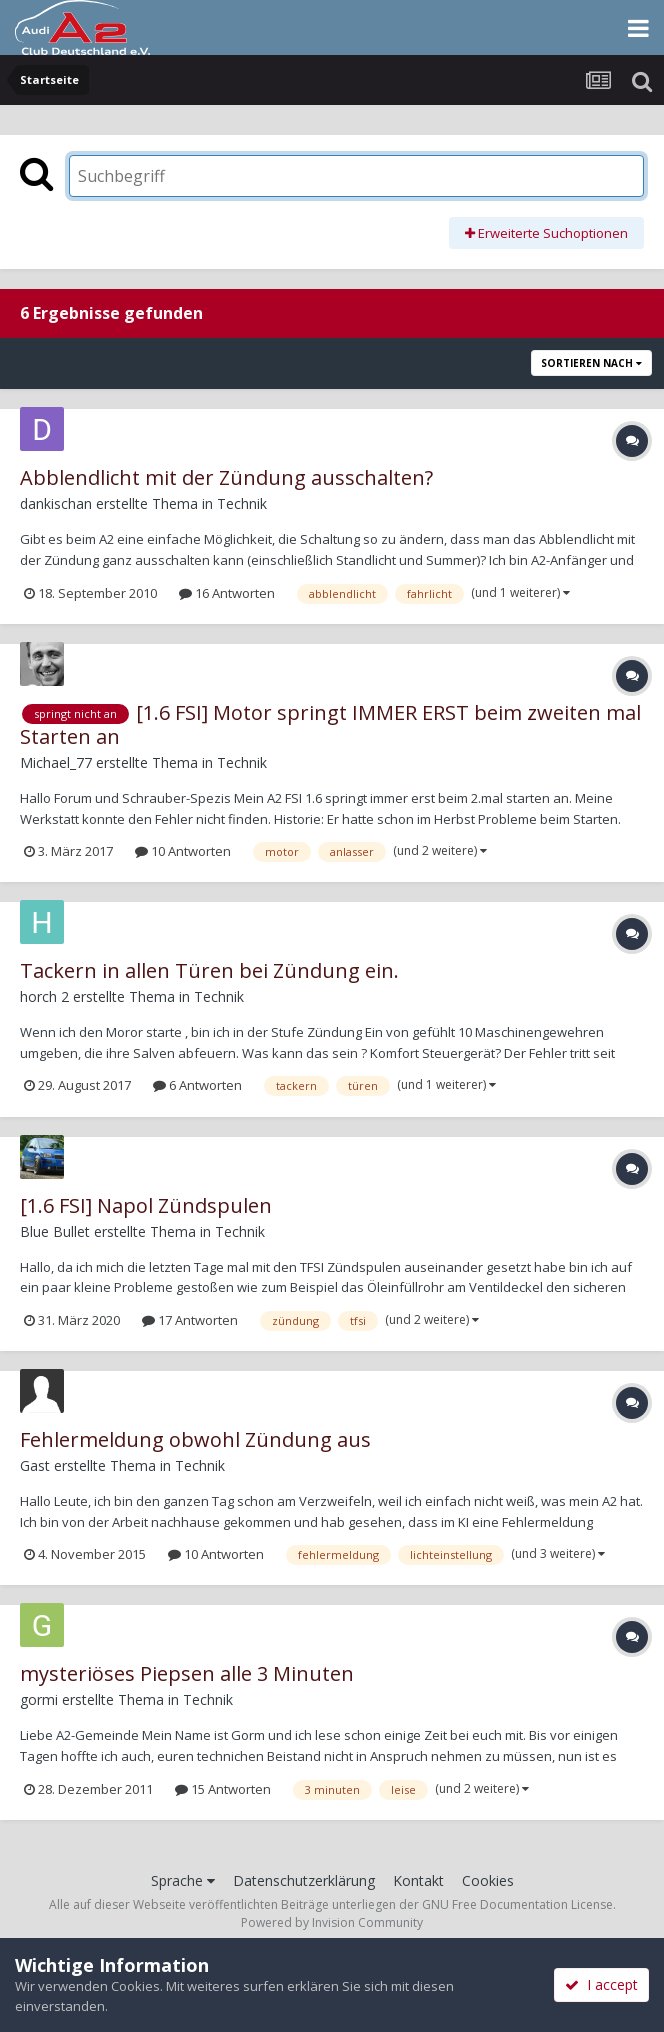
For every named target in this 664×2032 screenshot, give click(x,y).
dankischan (56, 503)
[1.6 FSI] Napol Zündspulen (146, 1205)
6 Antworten (197, 1085)
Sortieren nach (591, 363)
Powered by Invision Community (332, 1922)
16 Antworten (227, 593)
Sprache (183, 1880)
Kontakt (418, 1880)
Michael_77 (56, 762)
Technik (242, 503)
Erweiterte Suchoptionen (546, 233)
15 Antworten (223, 1789)
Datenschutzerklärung (304, 1880)
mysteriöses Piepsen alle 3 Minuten (187, 1673)
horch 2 (44, 996)
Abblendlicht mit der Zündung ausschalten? (226, 477)
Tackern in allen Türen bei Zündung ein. (209, 970)
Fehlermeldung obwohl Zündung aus (195, 1439)
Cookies (488, 1880)
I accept (601, 1984)
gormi (39, 1699)
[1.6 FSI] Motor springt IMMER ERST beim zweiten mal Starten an (330, 724)
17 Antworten (190, 1320)
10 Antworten (183, 851)
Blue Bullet (55, 1231)
